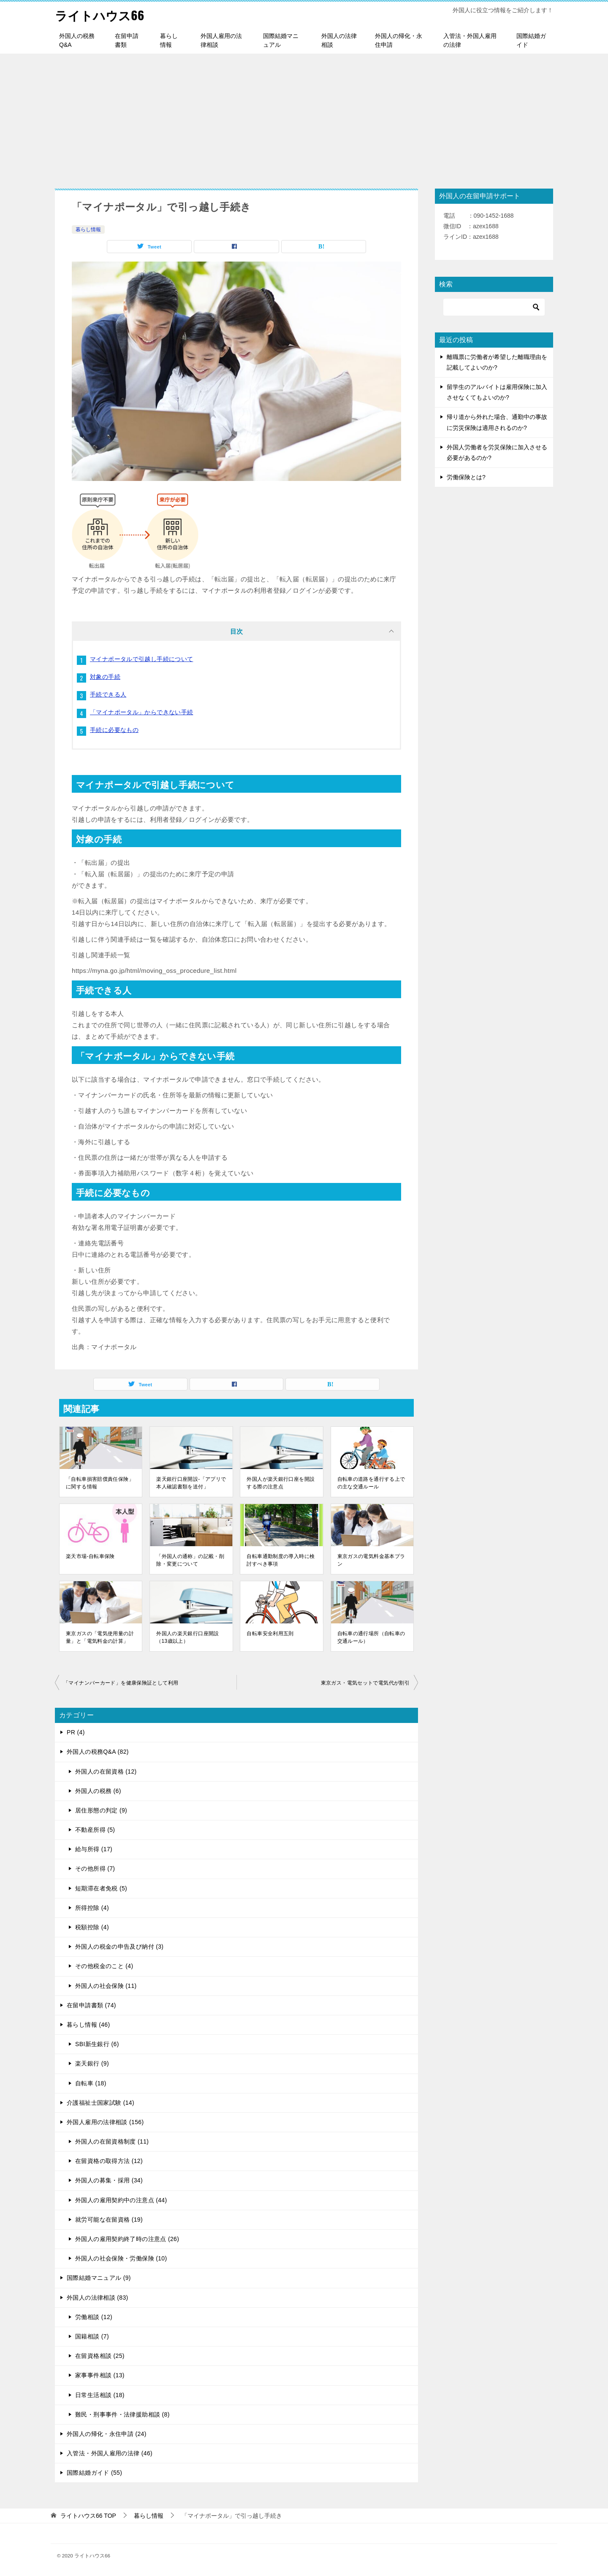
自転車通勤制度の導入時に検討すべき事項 (281, 1560)
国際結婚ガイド (531, 40)
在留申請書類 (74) (91, 2005)
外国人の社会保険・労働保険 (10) (121, 2258)
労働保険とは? (466, 477)
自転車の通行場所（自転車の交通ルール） (371, 1637)
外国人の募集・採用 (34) (109, 2180)
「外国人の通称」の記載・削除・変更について (190, 1560)
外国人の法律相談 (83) (97, 2297)
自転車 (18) (90, 2083)
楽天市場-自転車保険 (90, 1556)
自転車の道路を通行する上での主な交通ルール (371, 1483)
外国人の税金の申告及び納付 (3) (119, 1946)
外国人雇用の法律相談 (221, 40)
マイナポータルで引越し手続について (141, 659)
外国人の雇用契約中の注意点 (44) (121, 2200)
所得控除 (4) (92, 1907)
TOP (88, 2515)
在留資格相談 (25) (100, 2355)
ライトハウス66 (101, 14)
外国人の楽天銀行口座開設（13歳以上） (187, 1637)
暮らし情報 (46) (88, 2024)
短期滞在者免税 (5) (101, 1888)
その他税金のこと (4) (104, 1966)
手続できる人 (108, 694)
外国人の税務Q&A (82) (98, 1751)
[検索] (494, 307)
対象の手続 (105, 676)
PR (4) (76, 1732)
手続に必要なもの (114, 729)
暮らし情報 (169, 40)
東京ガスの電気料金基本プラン (371, 1560)
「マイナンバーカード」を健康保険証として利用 (120, 1683)
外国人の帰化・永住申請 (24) (107, 2433)
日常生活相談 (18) (100, 2395)
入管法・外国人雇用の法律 (470, 40)
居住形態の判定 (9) (101, 1810)
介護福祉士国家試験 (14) (100, 2102)
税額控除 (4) (92, 1927)
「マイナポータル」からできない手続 (141, 712)
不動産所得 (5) (95, 1829)
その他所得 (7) (95, 1868)
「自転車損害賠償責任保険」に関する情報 (100, 1483)
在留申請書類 (126, 40)
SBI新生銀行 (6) (97, 2044)
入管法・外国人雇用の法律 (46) (109, 2453)
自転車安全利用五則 (270, 1633)
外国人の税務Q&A (77, 40)
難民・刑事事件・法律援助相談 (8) (122, 2414)
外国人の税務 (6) (98, 1791)
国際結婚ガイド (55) (94, 2472)
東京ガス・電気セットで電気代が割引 (365, 1683)
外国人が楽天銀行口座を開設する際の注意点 (281, 1483)
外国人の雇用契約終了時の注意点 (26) (127, 2239)
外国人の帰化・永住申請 (398, 40)
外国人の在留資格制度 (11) (112, 2141)
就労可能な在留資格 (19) (109, 2219)
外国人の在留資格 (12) (106, 1771)
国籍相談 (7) (92, 2336)
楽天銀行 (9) (92, 2063)
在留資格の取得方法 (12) (109, 2160)
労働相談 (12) (93, 2317)
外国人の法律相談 (339, 40)
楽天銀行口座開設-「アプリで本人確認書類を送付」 (191, 1483)
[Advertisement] (304, 117)
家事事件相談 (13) (100, 2375)
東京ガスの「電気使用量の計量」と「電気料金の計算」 (100, 1637)
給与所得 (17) (93, 1849)
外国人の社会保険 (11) (106, 1985)
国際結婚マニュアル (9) (99, 2277)
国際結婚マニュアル (281, 40)
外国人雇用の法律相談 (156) (105, 2122)
